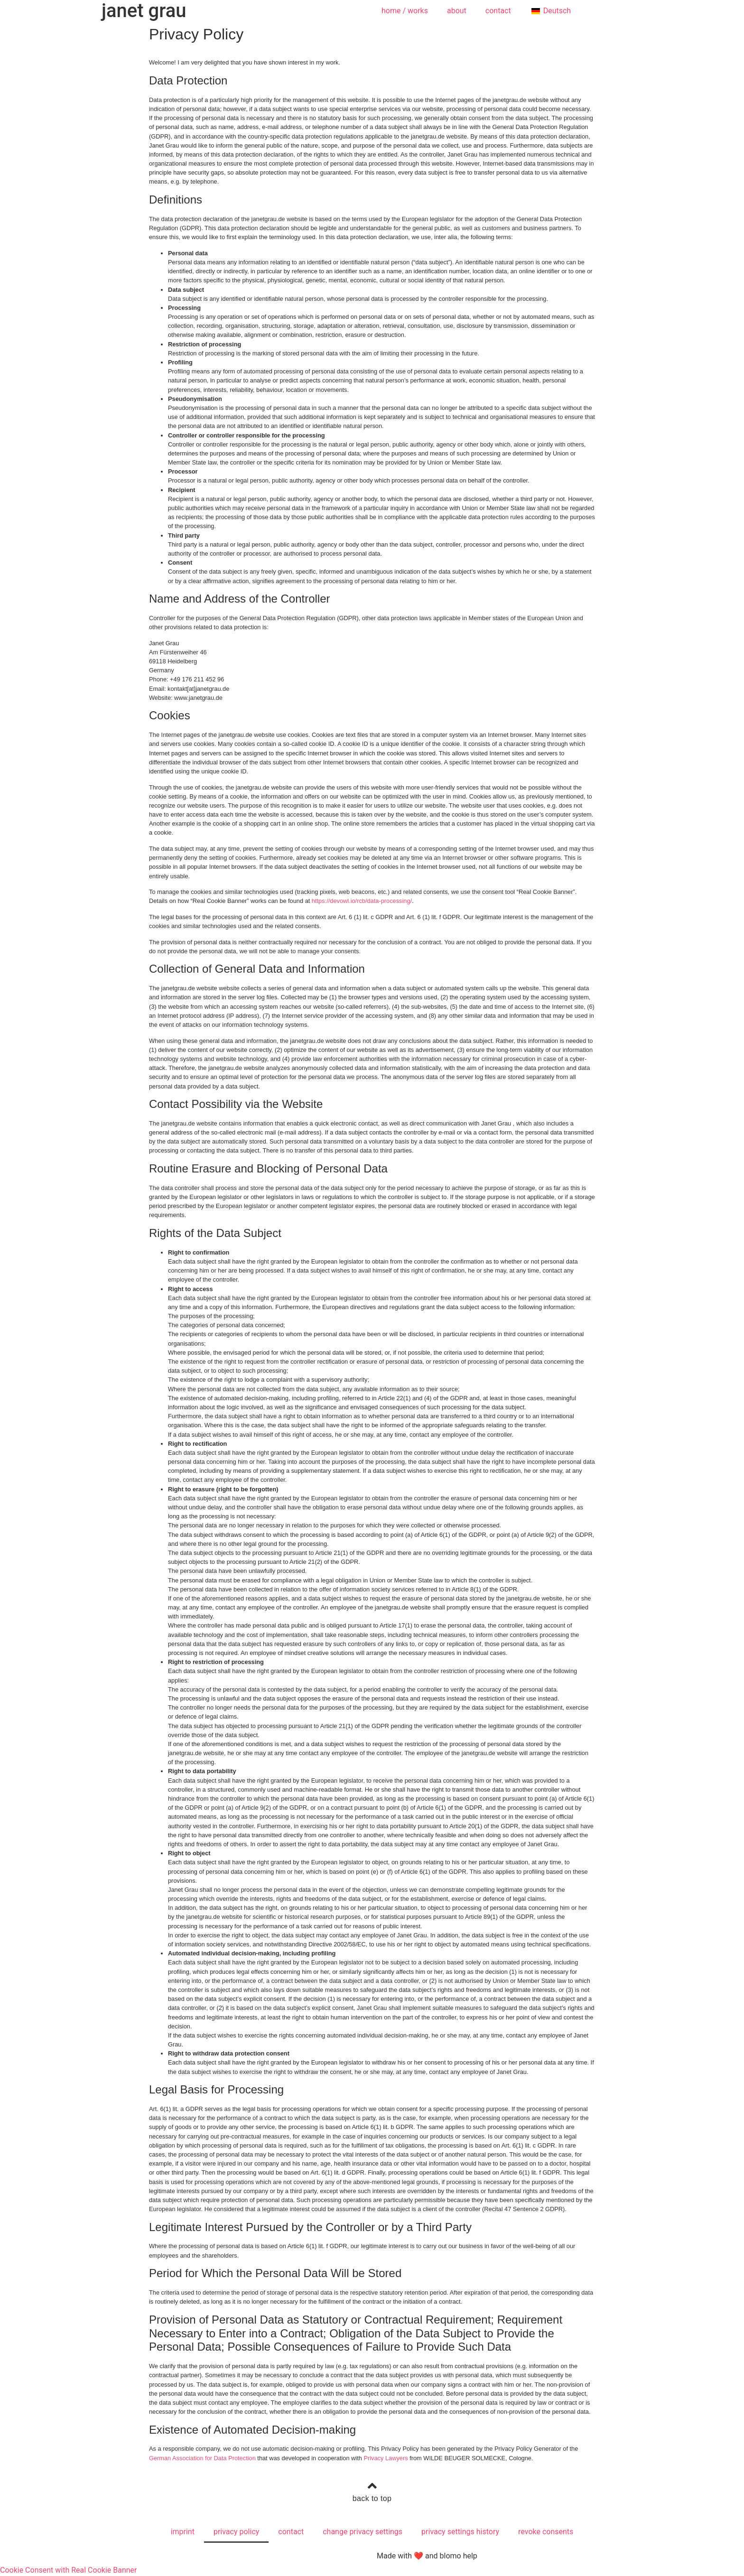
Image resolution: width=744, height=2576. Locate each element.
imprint (183, 2531)
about (456, 10)
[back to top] (372, 2486)
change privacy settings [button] (362, 2531)
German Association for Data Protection (202, 2458)
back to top (372, 2498)
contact (498, 10)
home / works (404, 10)
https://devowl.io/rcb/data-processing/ (362, 900)
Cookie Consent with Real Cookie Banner (68, 2570)
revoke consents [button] (545, 2531)
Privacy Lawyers (385, 2458)
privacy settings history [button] (460, 2531)
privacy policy (236, 2531)
